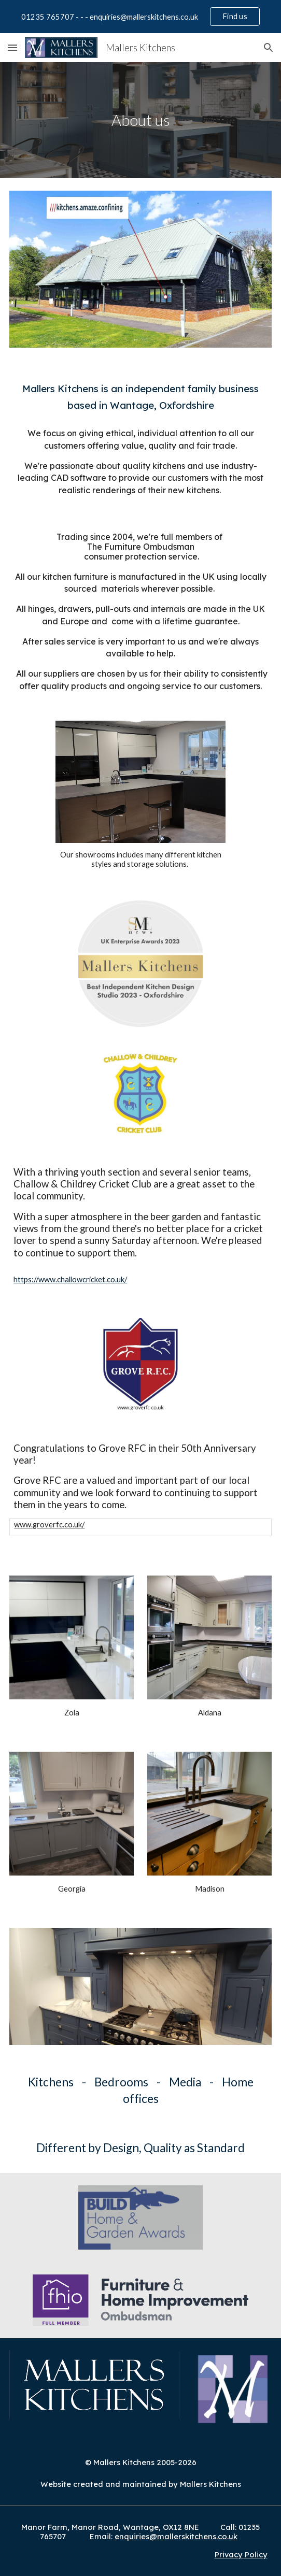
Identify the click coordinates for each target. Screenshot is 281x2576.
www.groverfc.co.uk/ (49, 1524)
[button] (12, 47)
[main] (140, 120)
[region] (140, 16)
